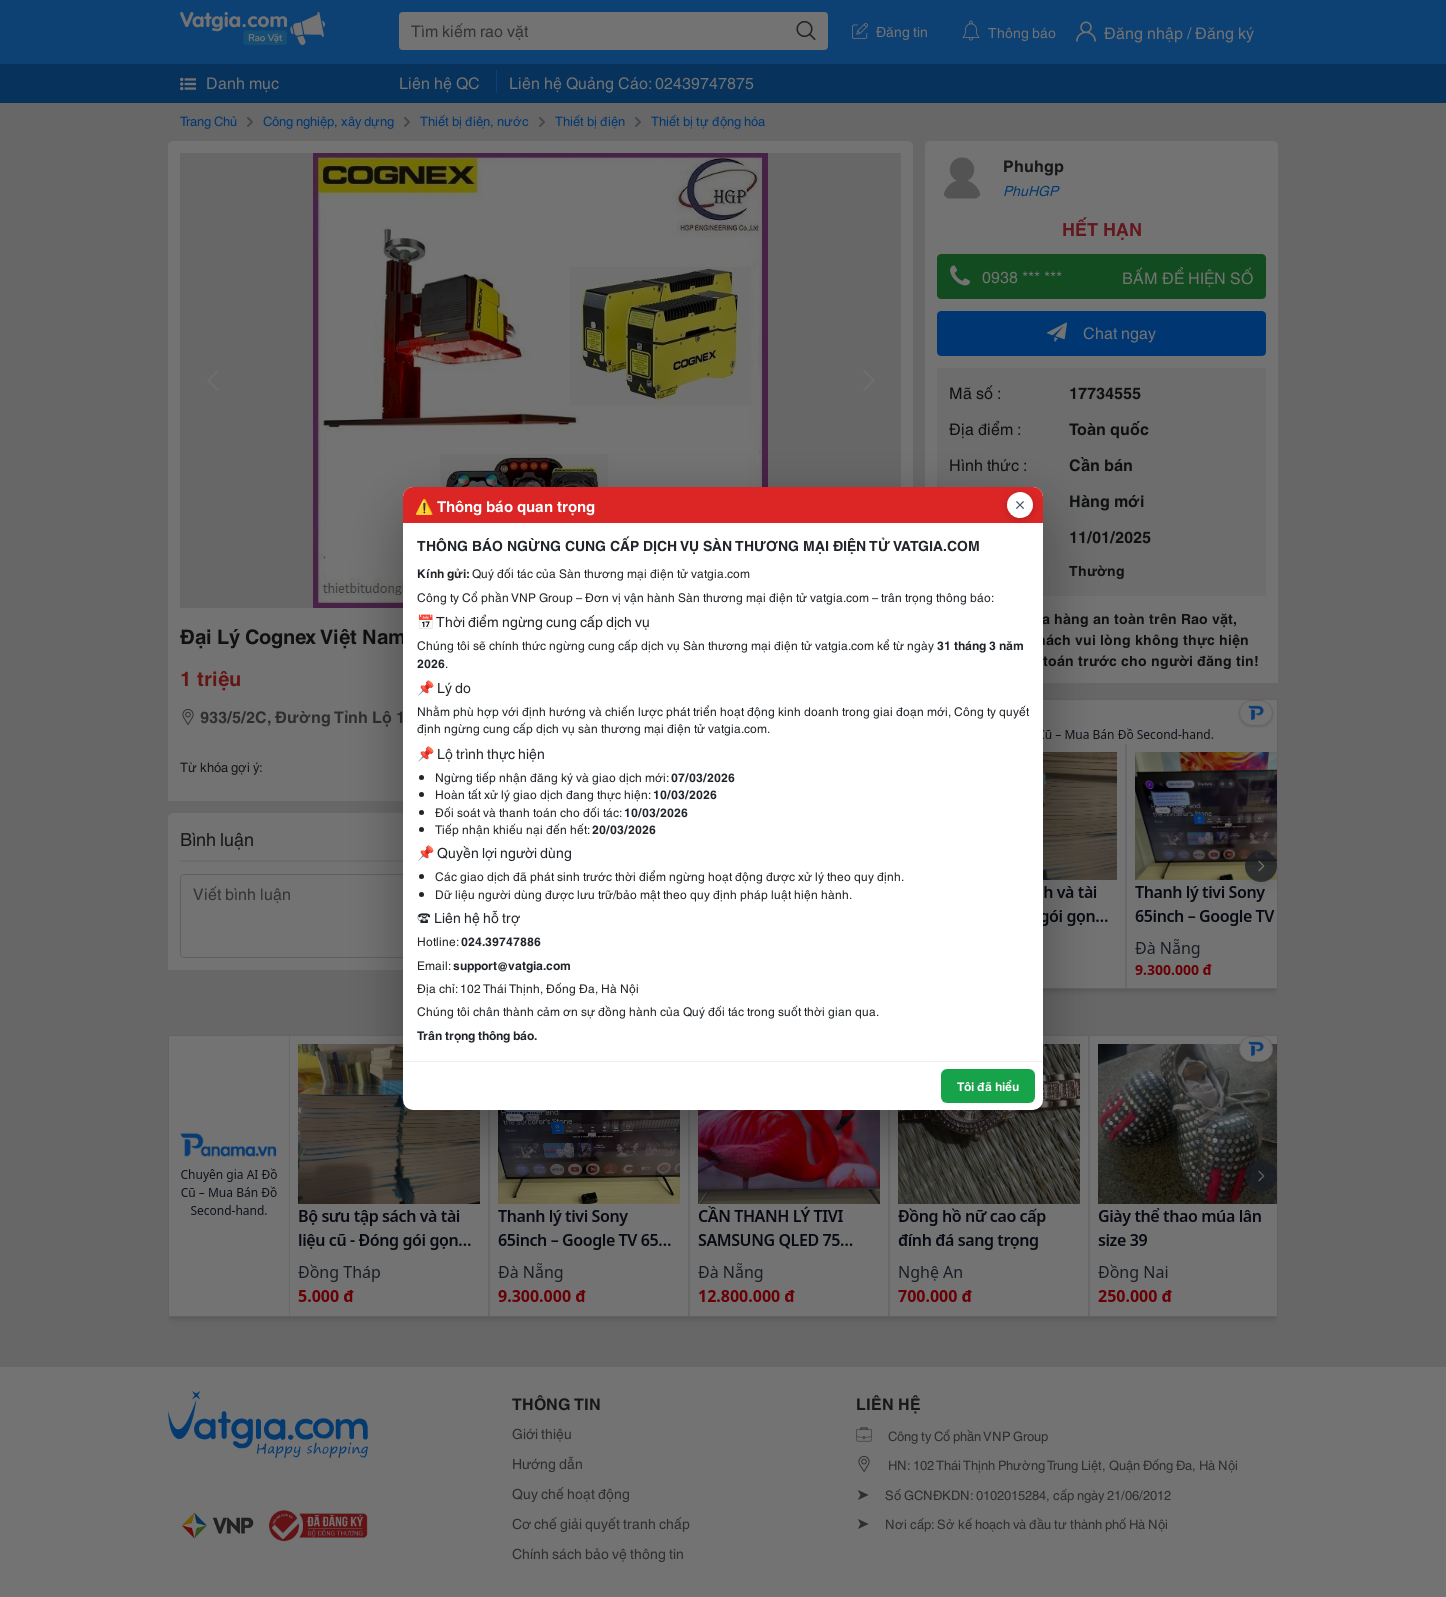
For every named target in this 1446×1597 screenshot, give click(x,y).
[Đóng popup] (1020, 505)
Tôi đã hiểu (988, 1085)
